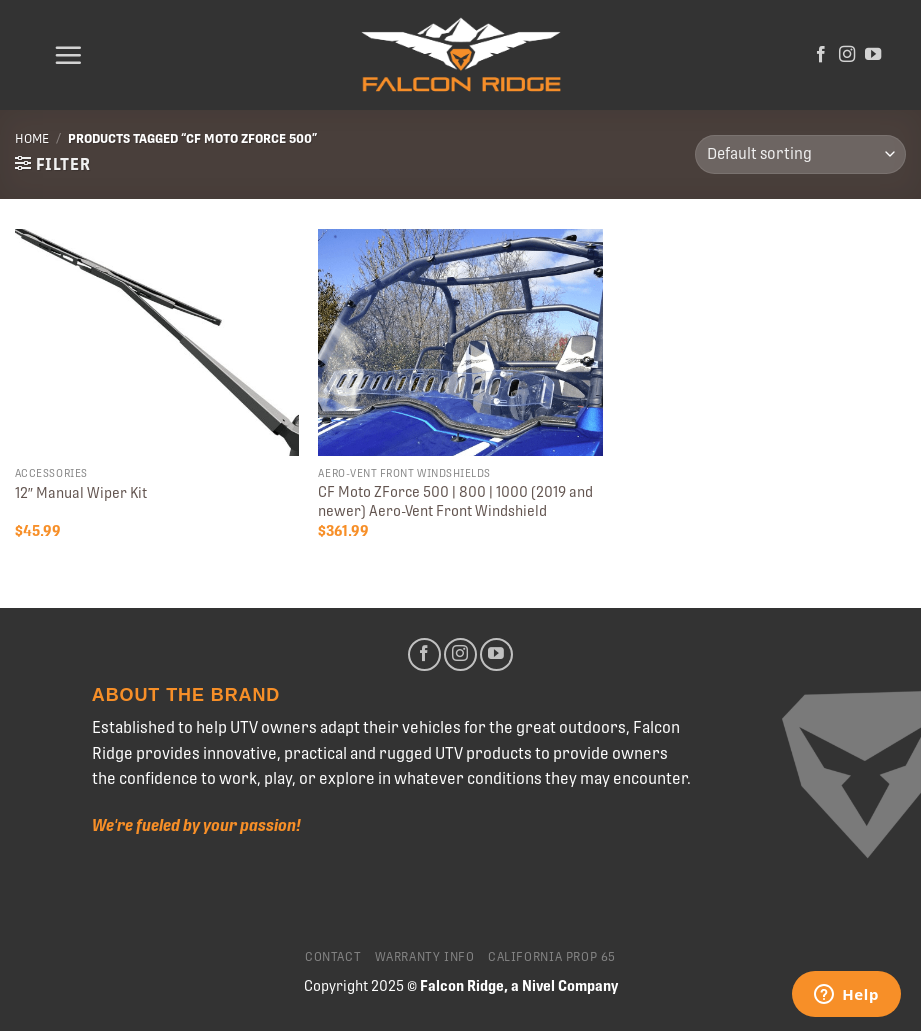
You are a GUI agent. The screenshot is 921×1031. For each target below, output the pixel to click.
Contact (333, 957)
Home (32, 138)
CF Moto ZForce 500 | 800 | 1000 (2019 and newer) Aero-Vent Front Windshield (455, 501)
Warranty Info (425, 957)
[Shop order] (800, 154)
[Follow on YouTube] (873, 55)
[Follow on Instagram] (847, 55)
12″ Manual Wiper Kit (81, 493)
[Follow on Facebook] (821, 55)
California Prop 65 (552, 957)
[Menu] (68, 55)
